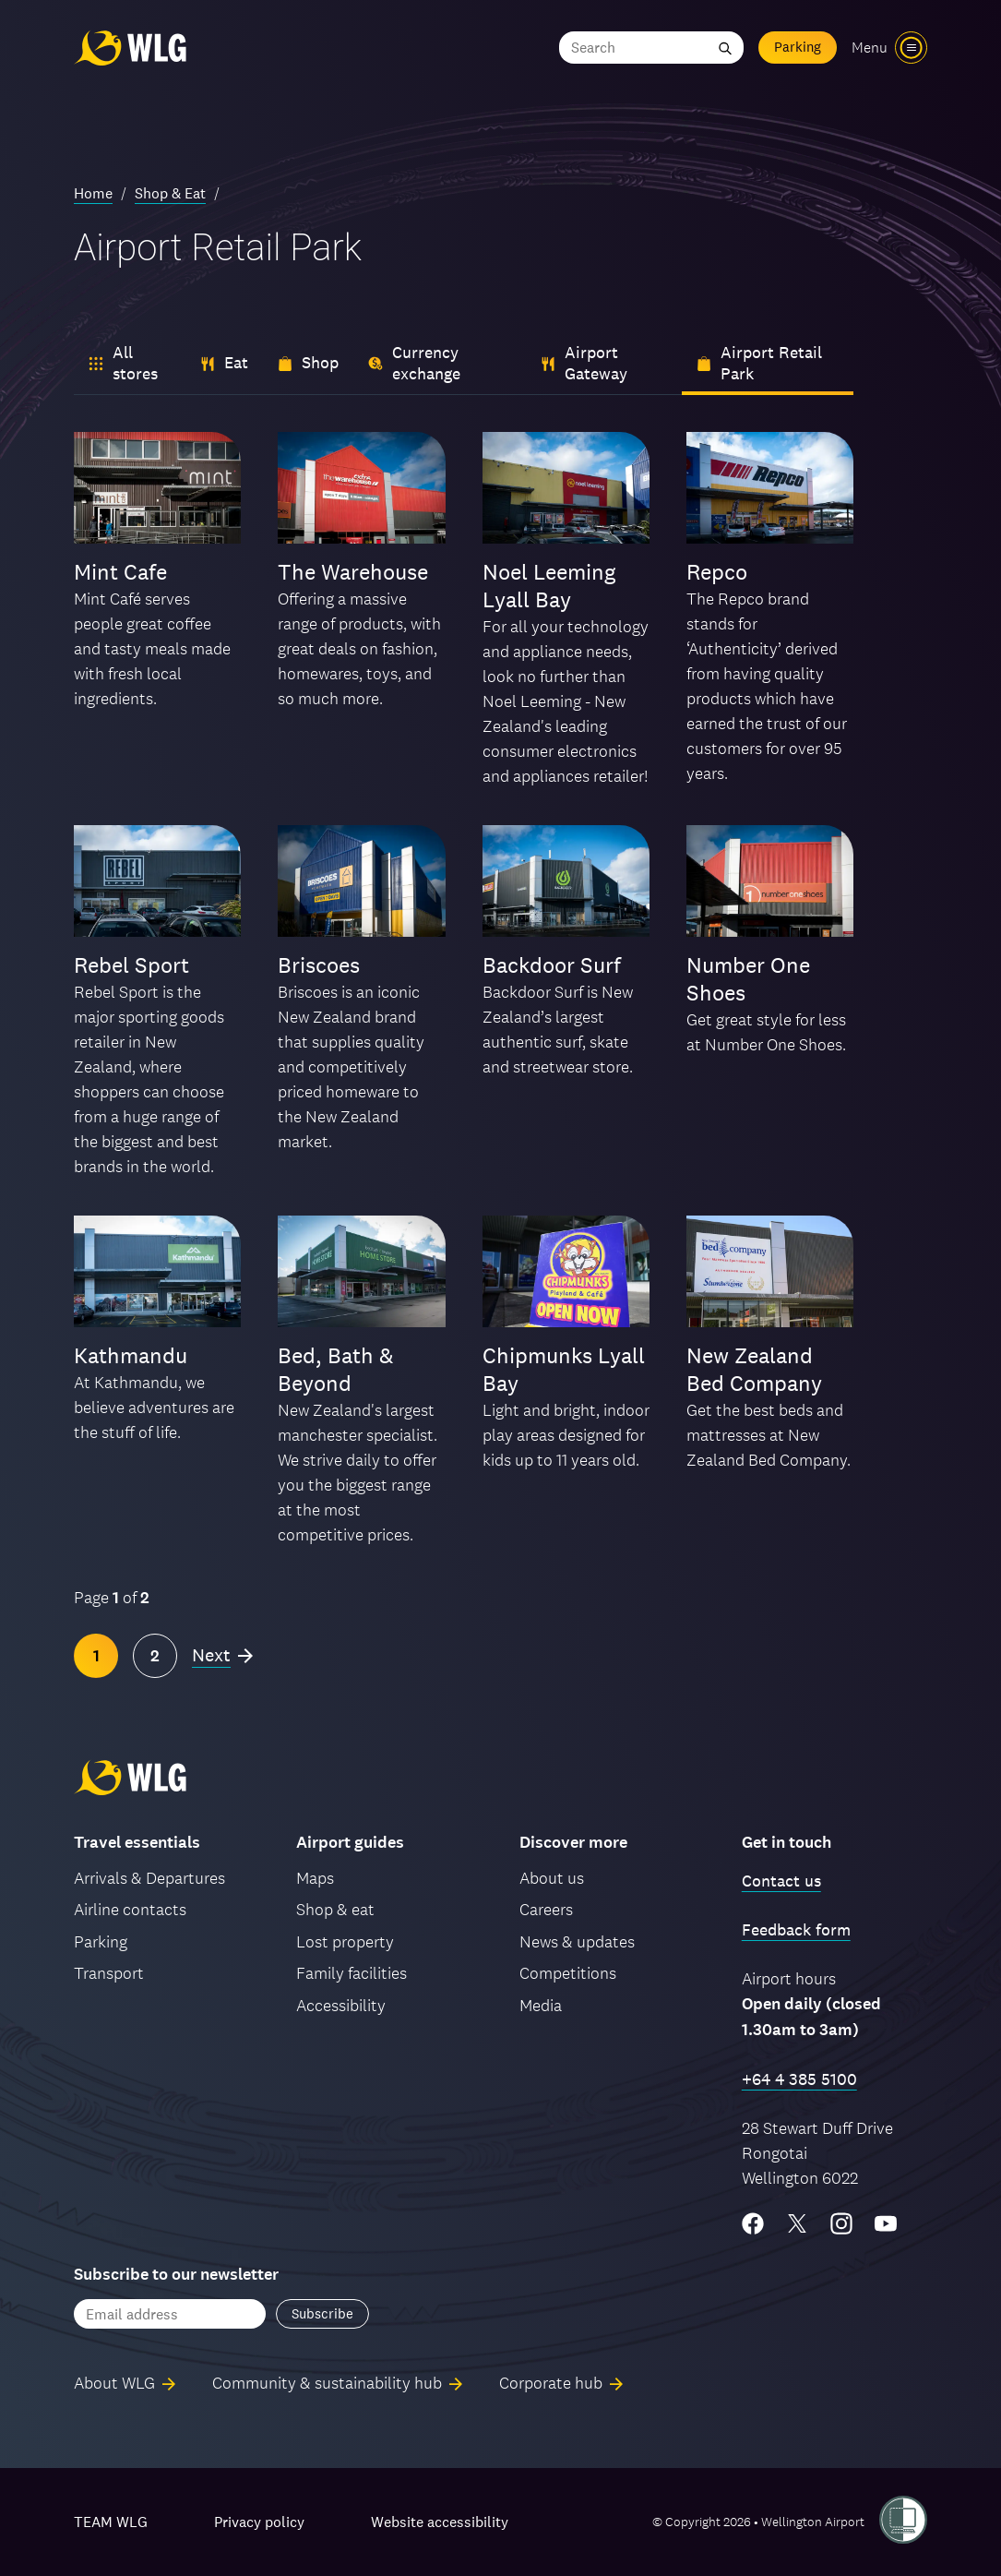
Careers (546, 1909)
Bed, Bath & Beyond (336, 1369)
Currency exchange (414, 363)
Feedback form (796, 1929)
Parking (797, 46)
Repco (716, 571)
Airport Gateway (584, 363)
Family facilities (351, 1972)
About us (551, 1877)
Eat (224, 362)
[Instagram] (841, 2223)
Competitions (567, 1972)
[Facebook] (753, 2223)
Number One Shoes (748, 979)
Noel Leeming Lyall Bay (549, 585)
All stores (123, 363)
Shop (308, 362)
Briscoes (319, 965)
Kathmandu (130, 1355)
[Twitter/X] (797, 2223)
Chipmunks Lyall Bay (564, 1369)
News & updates (577, 1941)
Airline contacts (130, 1909)
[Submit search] (725, 47)
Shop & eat (335, 1909)
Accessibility (341, 2005)
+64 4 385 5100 (799, 2079)
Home (93, 193)
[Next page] (222, 1656)
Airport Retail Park (759, 363)
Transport (109, 1972)
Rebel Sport (131, 965)
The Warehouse (353, 571)
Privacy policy (259, 2522)
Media (540, 2005)
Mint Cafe (120, 571)
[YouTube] (886, 2223)
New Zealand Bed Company (754, 1369)
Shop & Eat (170, 193)
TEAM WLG (111, 2522)
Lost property (345, 1941)
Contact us (781, 1880)
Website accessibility (439, 2522)
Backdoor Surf (552, 965)
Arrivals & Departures (149, 1877)
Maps (315, 1877)
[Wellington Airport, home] (130, 48)
